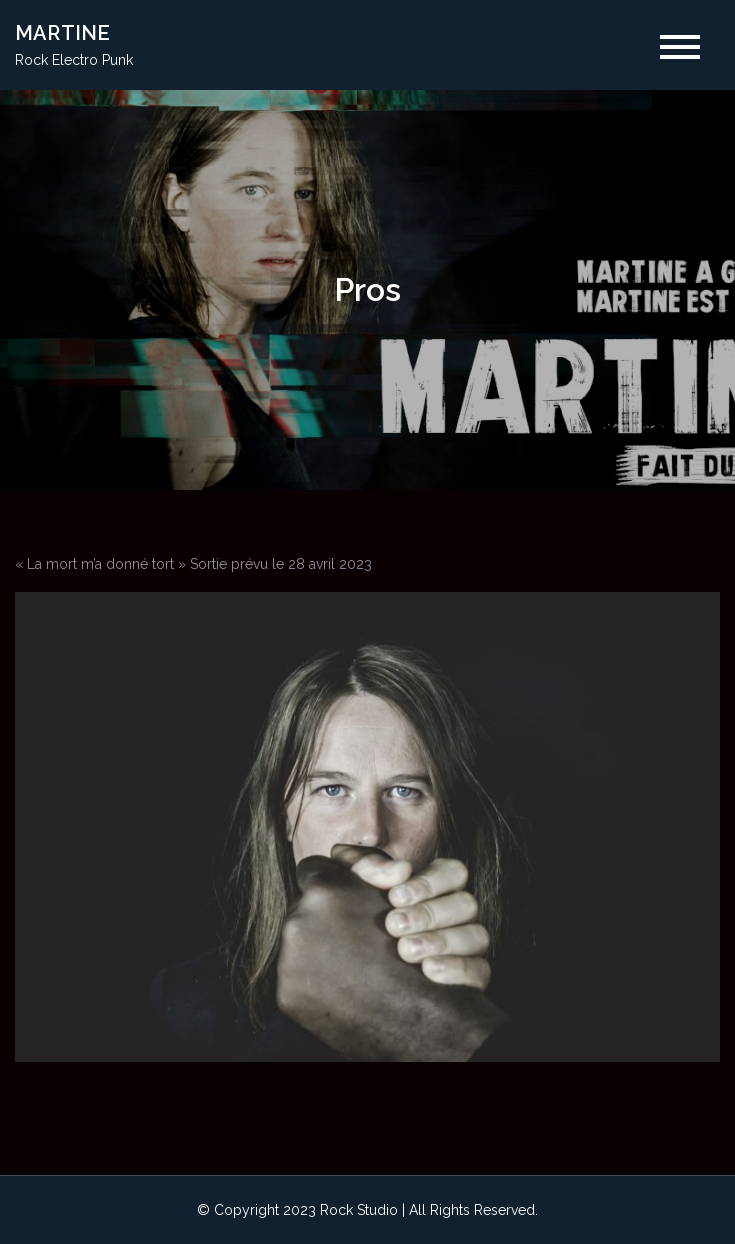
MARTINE (62, 33)
